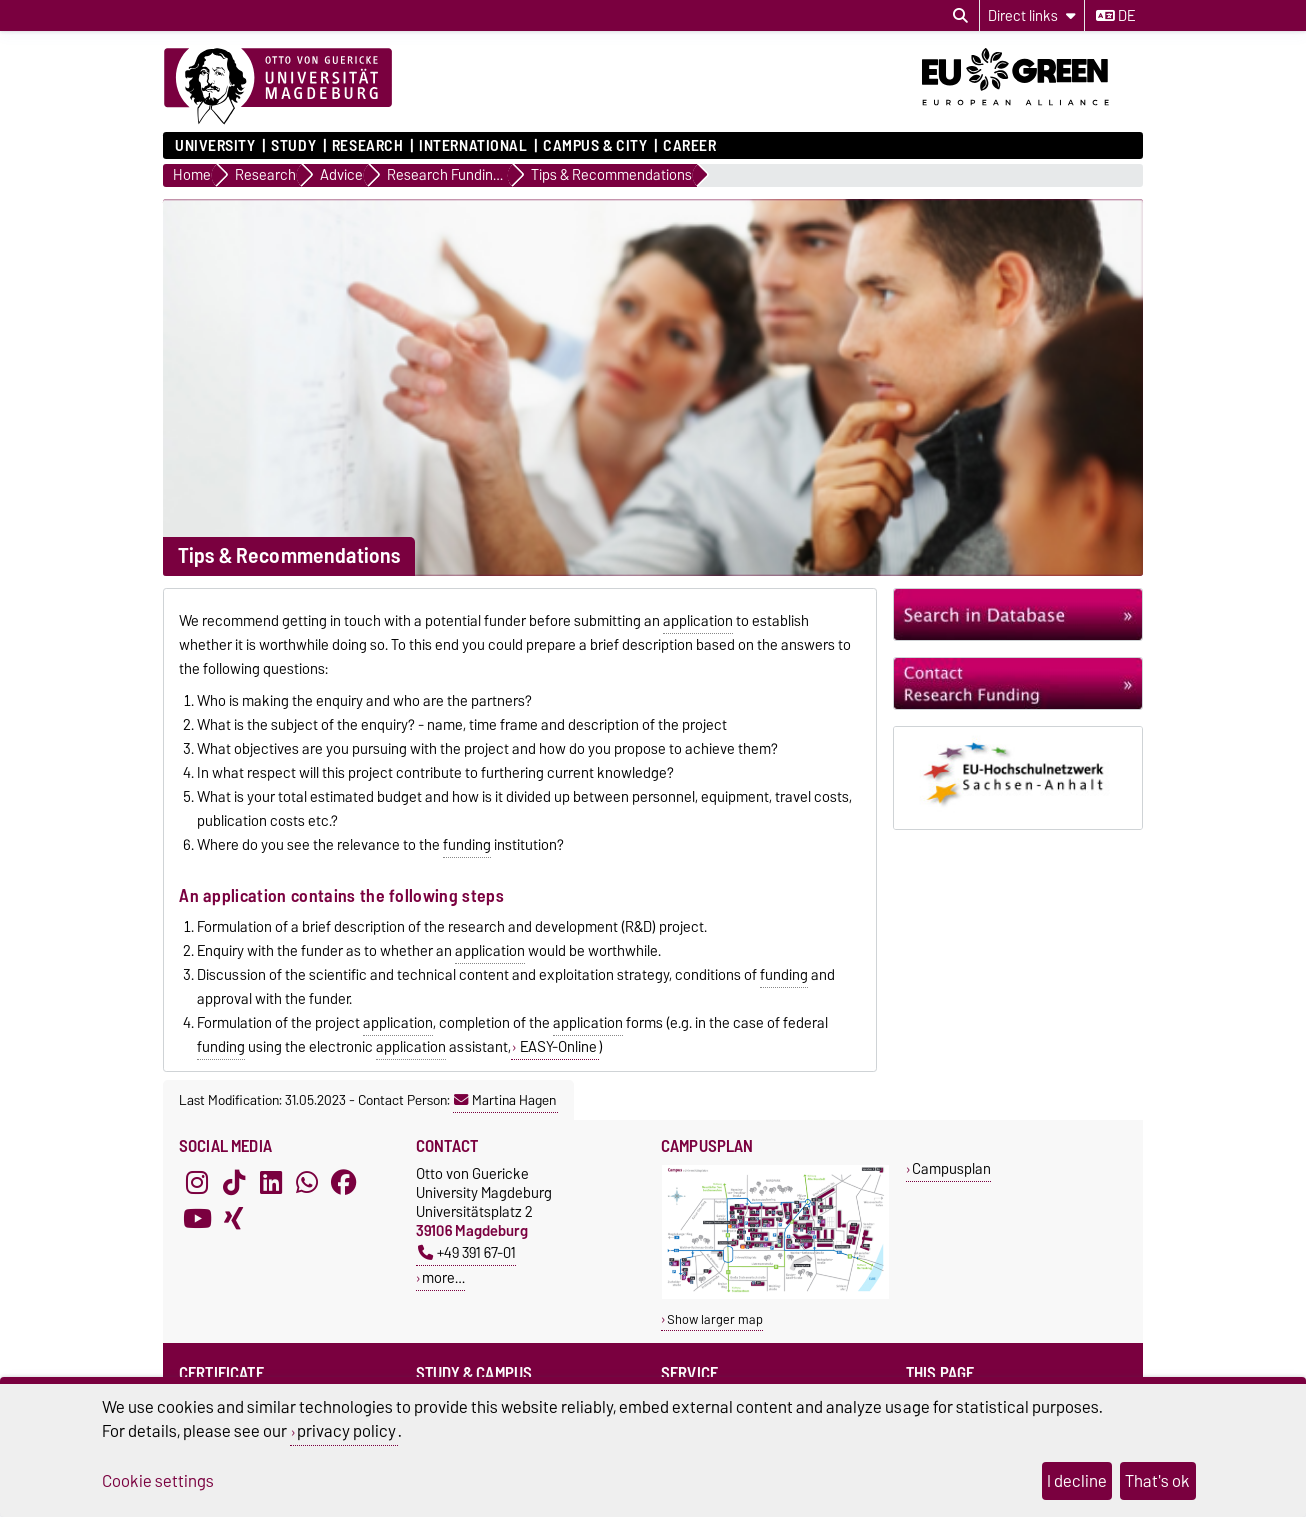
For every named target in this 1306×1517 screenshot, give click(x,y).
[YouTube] (197, 1218)
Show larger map (715, 1319)
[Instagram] (197, 1182)
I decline (1077, 1481)
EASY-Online (557, 1047)
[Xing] (234, 1218)
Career (689, 146)
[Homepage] (278, 87)
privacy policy (346, 1431)
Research (367, 146)
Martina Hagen (505, 1100)
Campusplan (951, 1168)
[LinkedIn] (271, 1182)
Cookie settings (158, 1481)
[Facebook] (344, 1182)
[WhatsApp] (307, 1182)
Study (293, 146)
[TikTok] (234, 1182)
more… (443, 1277)
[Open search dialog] (960, 16)
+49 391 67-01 (467, 1252)
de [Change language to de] (1115, 16)
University (215, 146)
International (473, 146)
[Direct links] (1032, 15)
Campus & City (595, 146)
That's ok (1157, 1481)
